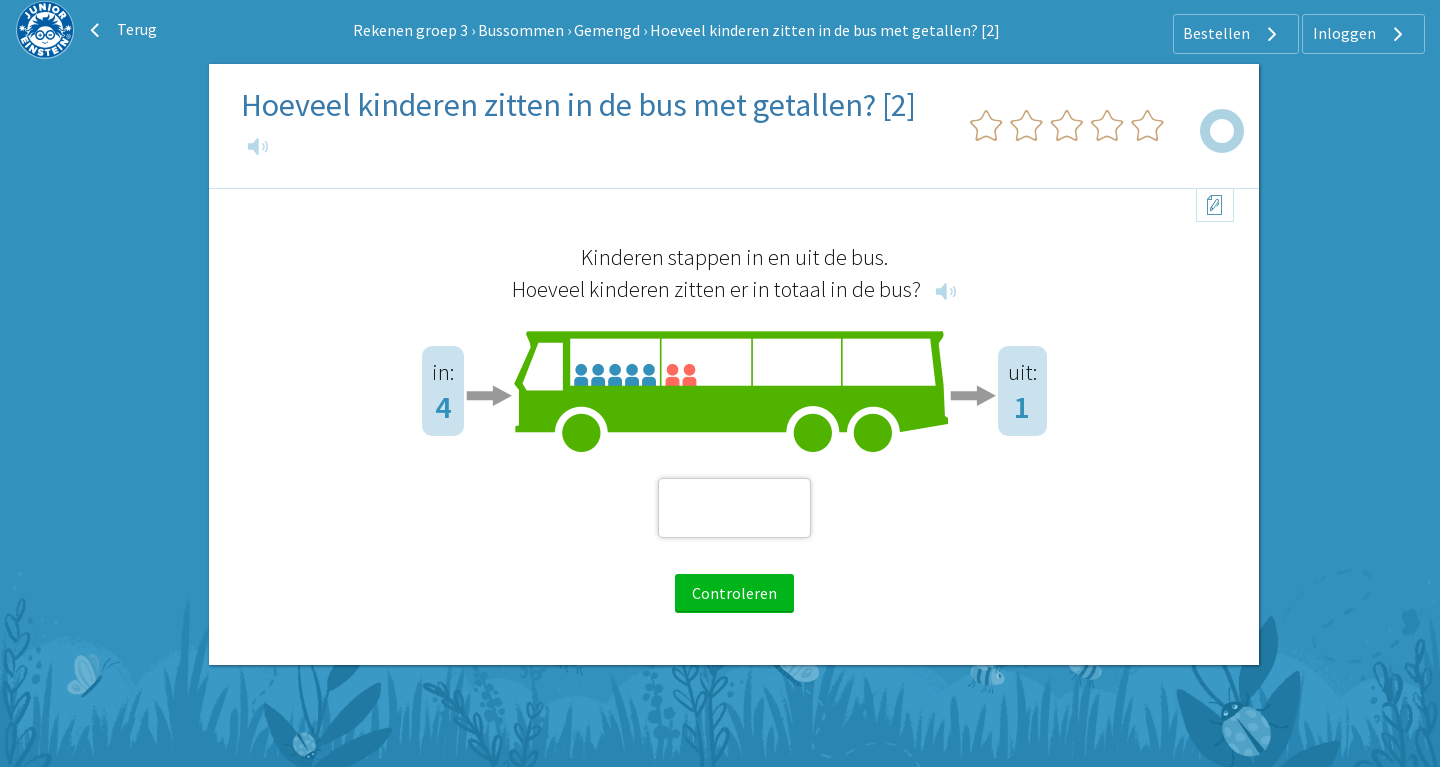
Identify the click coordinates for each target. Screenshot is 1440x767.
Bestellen (1232, 34)
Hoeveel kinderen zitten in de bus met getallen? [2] (825, 30)
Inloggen (1360, 34)
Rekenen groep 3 (410, 30)
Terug (121, 30)
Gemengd (607, 30)
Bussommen (521, 30)
